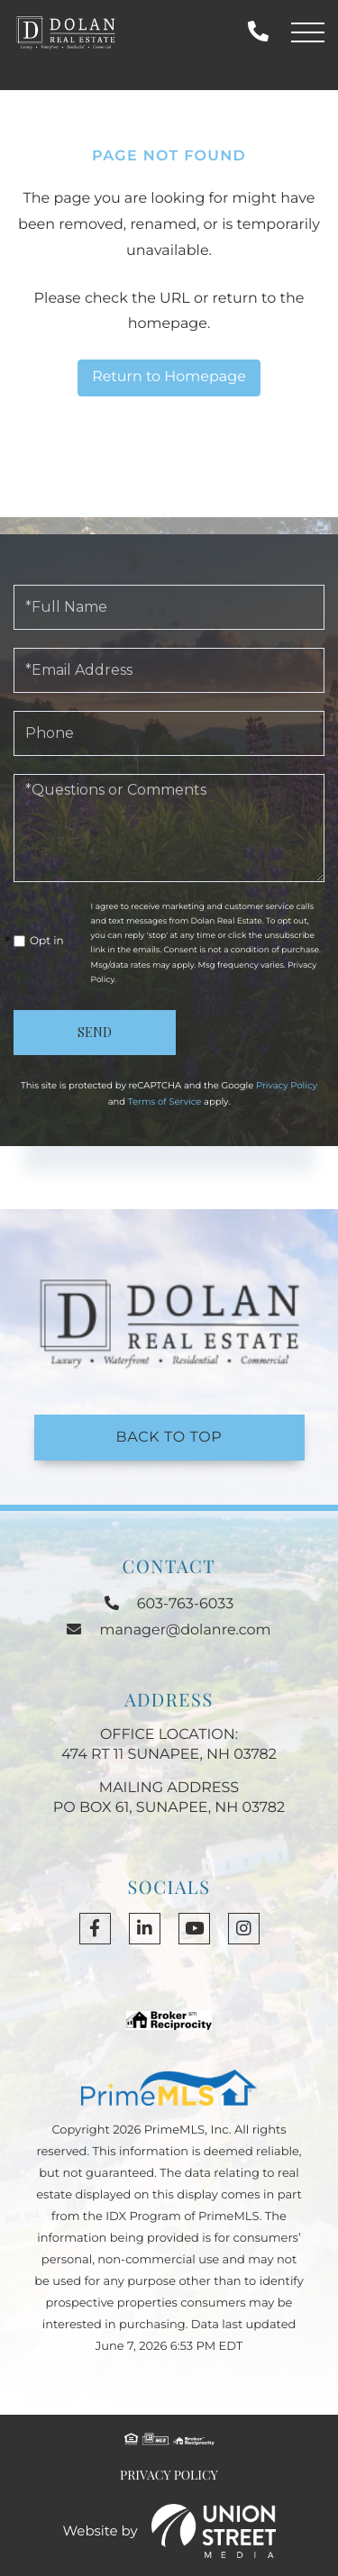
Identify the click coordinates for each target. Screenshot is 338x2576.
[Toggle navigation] (307, 32)
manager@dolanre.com (168, 1630)
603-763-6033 (258, 32)
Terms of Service (165, 1101)
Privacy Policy (286, 1085)
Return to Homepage (169, 377)
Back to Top (169, 1437)
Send (95, 1032)
